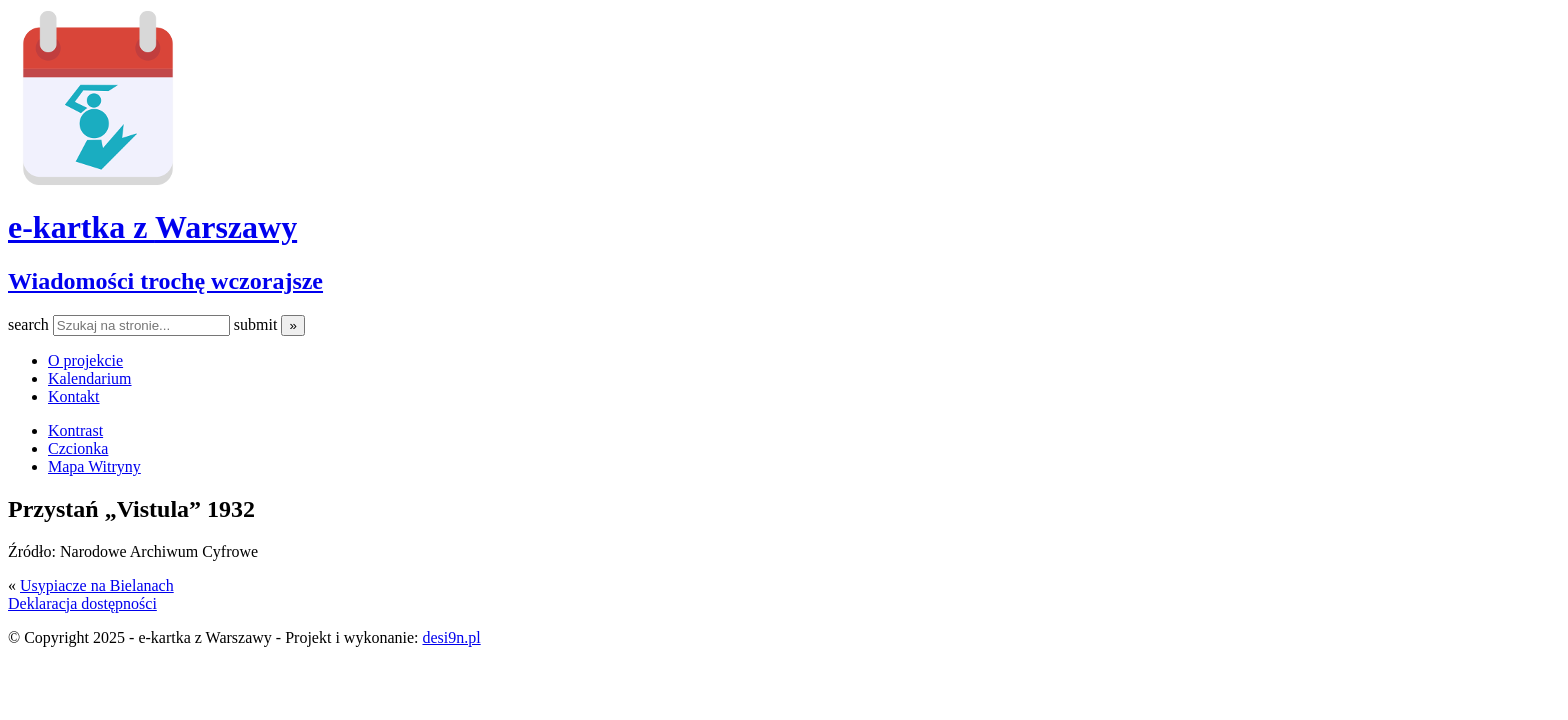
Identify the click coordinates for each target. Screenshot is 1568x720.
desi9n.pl (451, 637)
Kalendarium (90, 378)
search (30, 324)
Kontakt (74, 396)
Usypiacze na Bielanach (97, 585)
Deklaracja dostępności (82, 603)
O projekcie (85, 360)
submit (258, 324)
